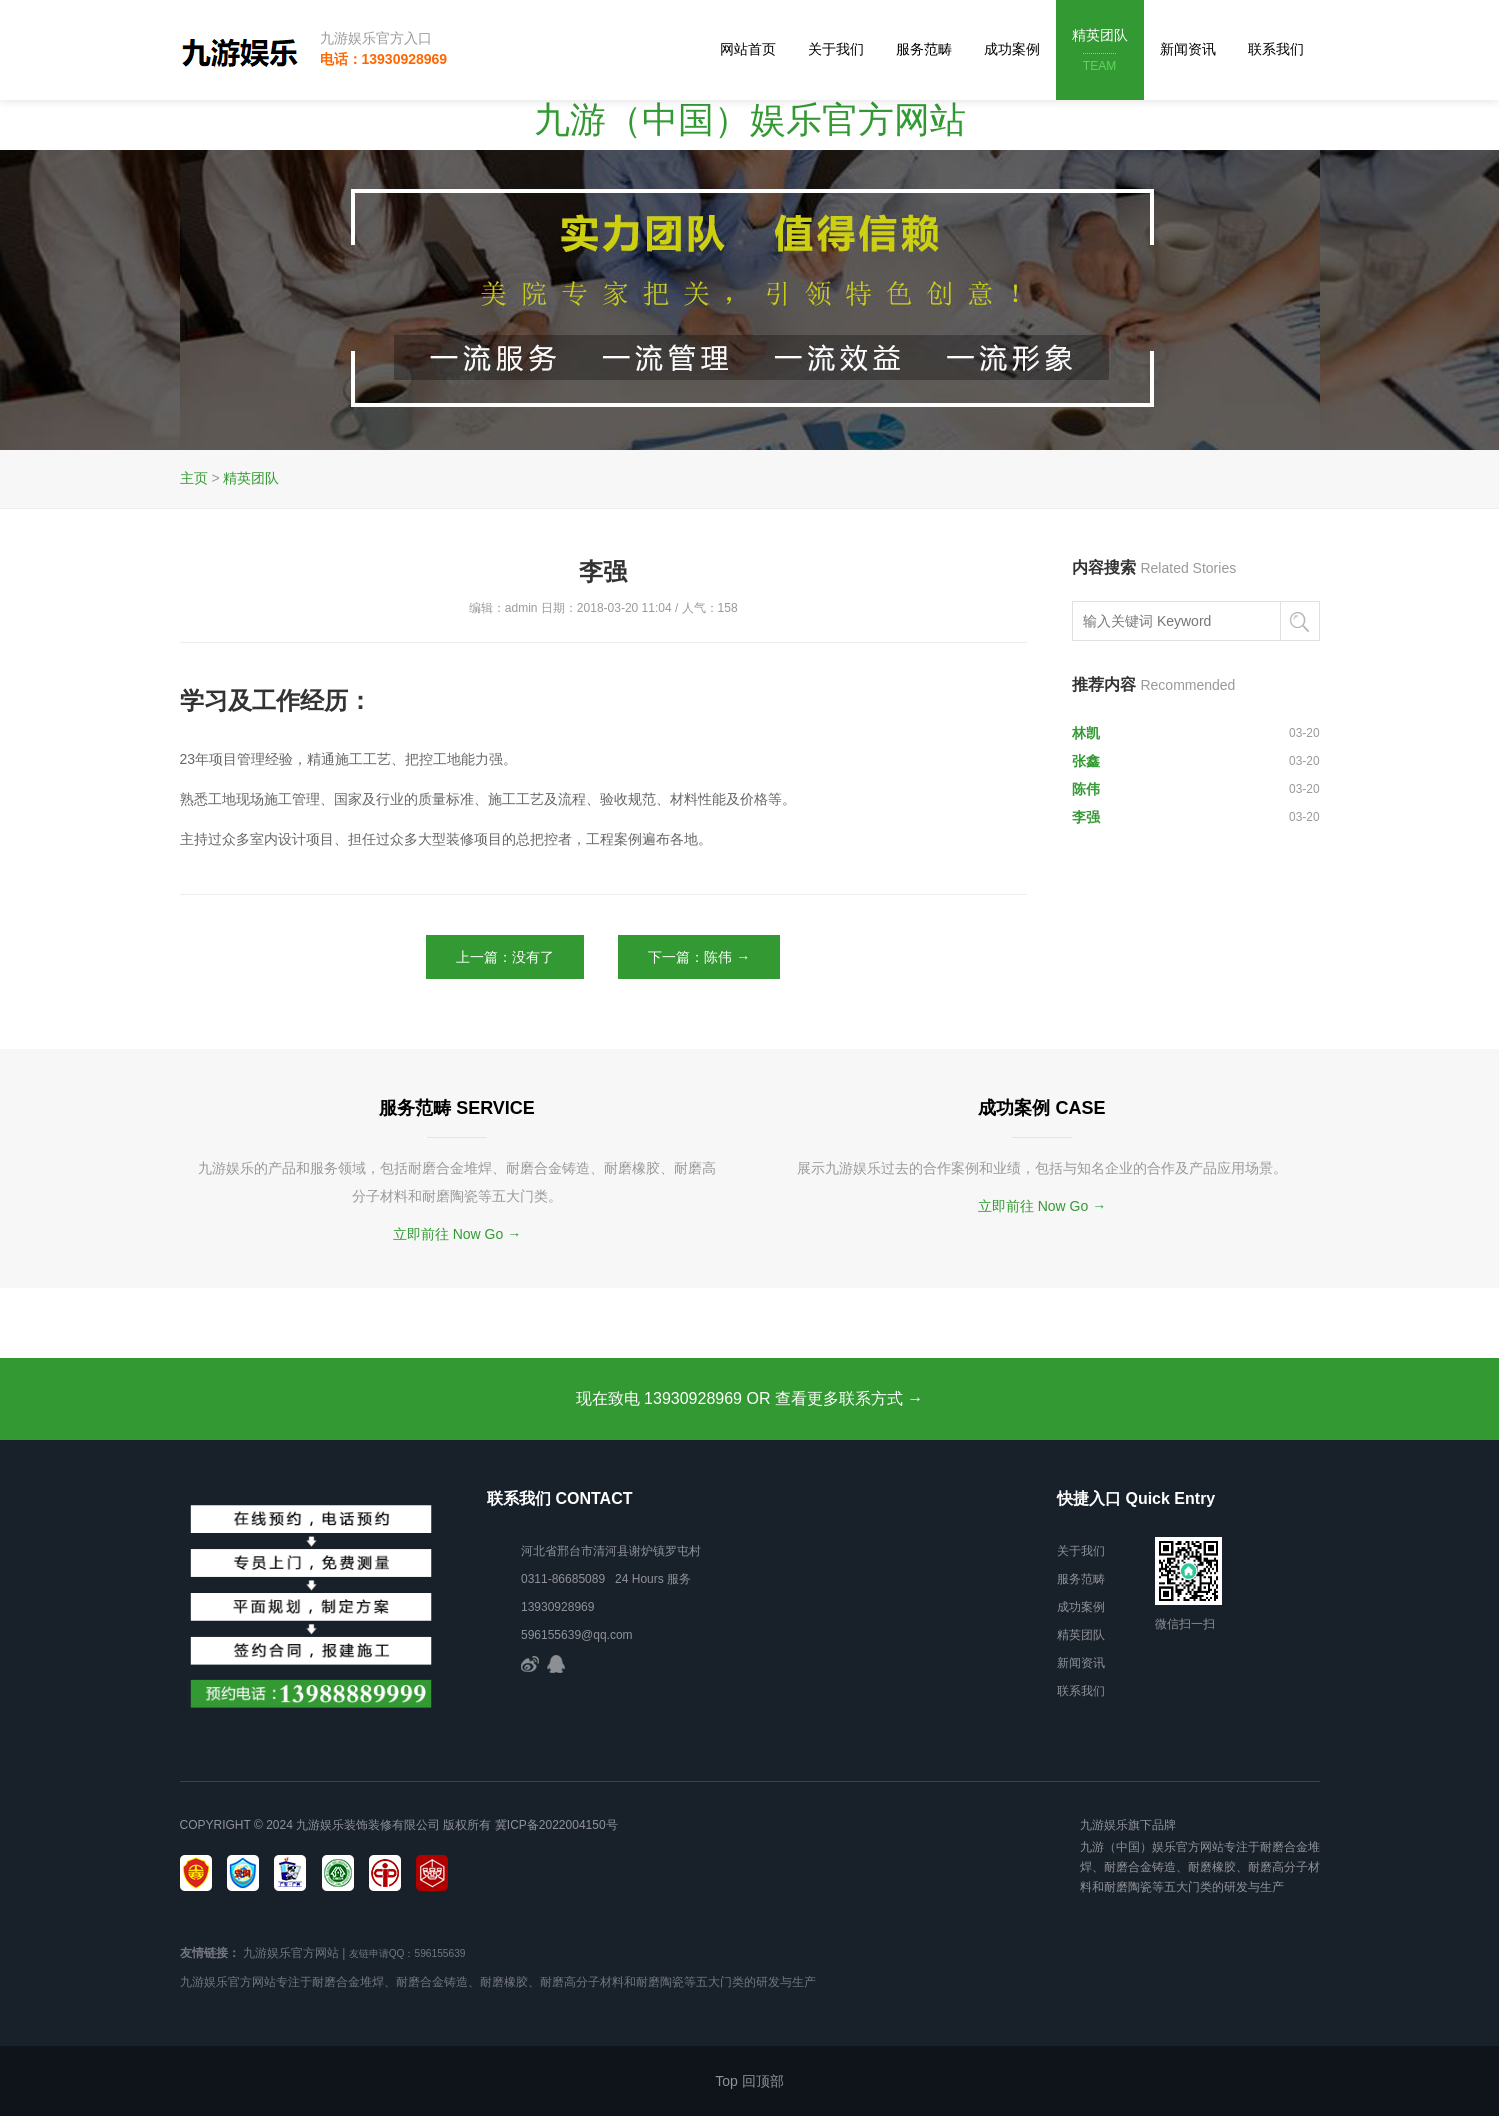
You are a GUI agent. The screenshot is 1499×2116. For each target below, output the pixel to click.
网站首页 (748, 49)
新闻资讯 (1188, 49)
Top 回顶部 (749, 2081)
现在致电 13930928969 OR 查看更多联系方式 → (750, 1398)
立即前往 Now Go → (457, 1234)
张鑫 (1086, 761)
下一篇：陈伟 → (699, 957)
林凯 (1086, 733)
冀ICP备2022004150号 (556, 1825)
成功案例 (1012, 49)
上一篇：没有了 (505, 957)
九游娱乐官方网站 (291, 1953)
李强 (1086, 817)
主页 (194, 478)
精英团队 (1100, 51)
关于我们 (836, 49)
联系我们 (1276, 49)
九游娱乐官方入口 (376, 38)
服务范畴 (924, 49)
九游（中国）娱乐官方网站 (750, 119)
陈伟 (1086, 789)
